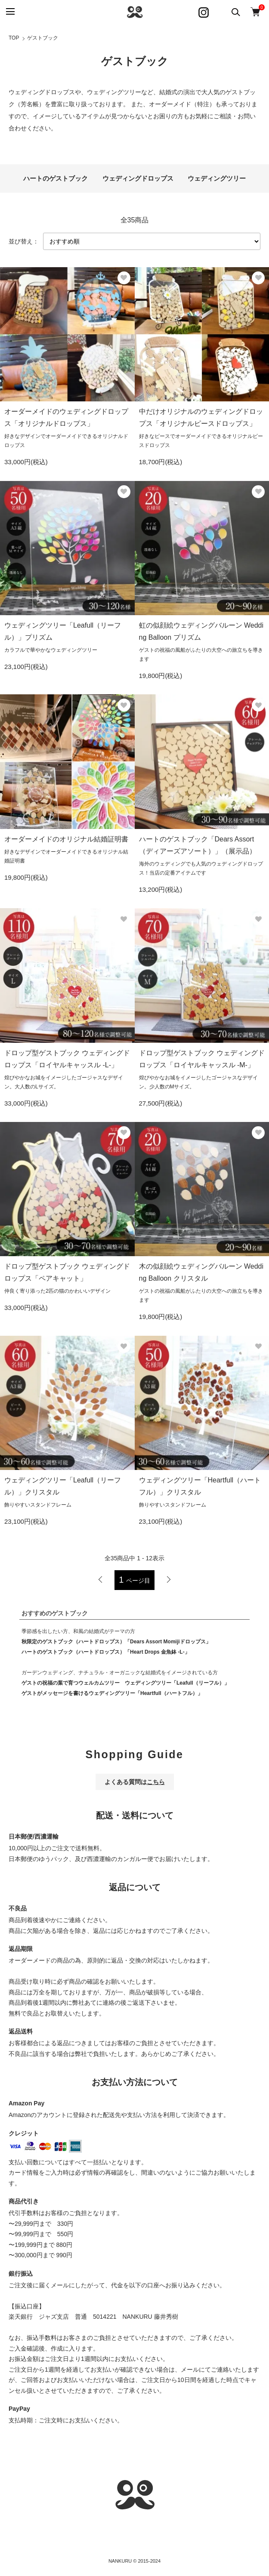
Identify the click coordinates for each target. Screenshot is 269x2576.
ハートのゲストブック (55, 178)
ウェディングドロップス (137, 178)
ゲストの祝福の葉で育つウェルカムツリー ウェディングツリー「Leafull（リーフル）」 (125, 1683)
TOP (14, 38)
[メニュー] (9, 12)
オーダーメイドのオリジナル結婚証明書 (66, 839)
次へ (168, 1579)
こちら (156, 1781)
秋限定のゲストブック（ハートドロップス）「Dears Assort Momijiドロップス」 (116, 1642)
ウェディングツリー (217, 178)
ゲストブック (42, 38)
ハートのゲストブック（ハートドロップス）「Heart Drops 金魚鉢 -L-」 (106, 1652)
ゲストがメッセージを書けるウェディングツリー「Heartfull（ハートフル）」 (112, 1693)
